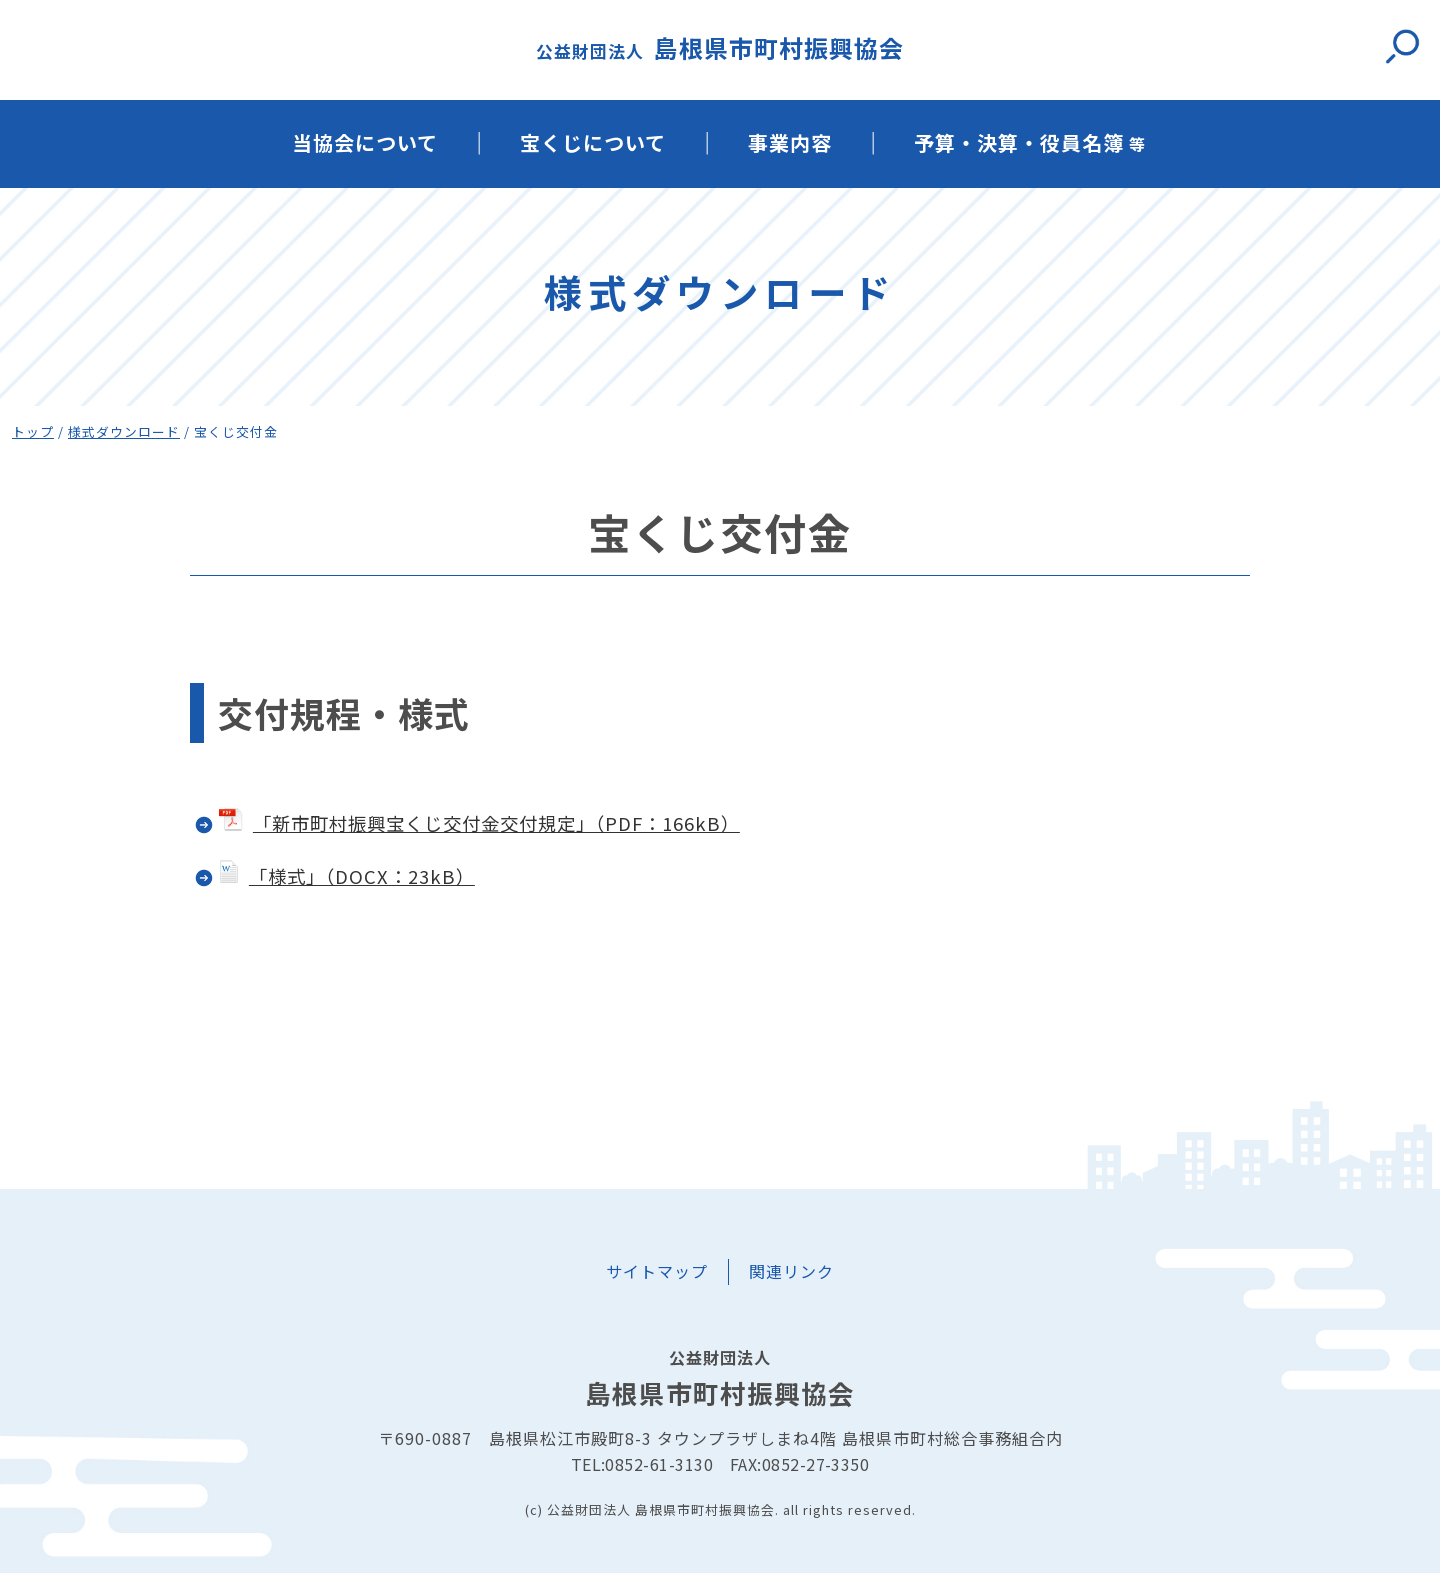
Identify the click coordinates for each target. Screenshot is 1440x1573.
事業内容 (790, 142)
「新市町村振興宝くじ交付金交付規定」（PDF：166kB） (479, 823)
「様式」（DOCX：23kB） (362, 876)
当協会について (365, 142)
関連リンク (791, 1271)
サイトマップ (657, 1271)
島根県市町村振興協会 (720, 47)
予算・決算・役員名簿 (1030, 142)
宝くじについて (593, 142)
